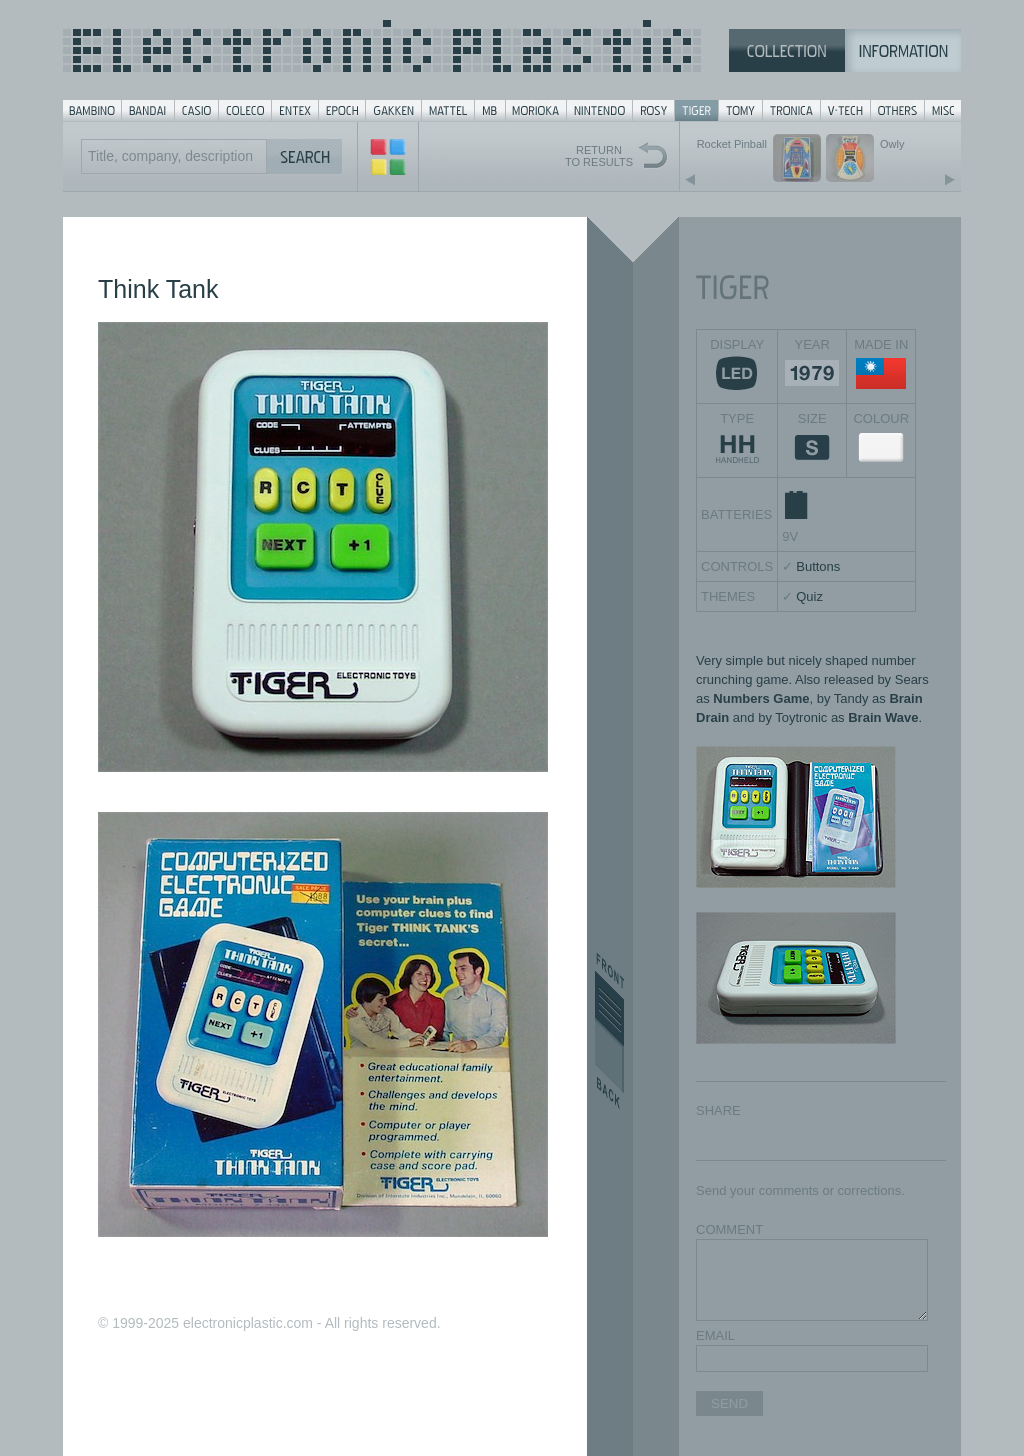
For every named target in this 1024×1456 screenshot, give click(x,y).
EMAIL (715, 1335)
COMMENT (729, 1229)
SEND (729, 1403)
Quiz (809, 596)
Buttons (818, 566)
